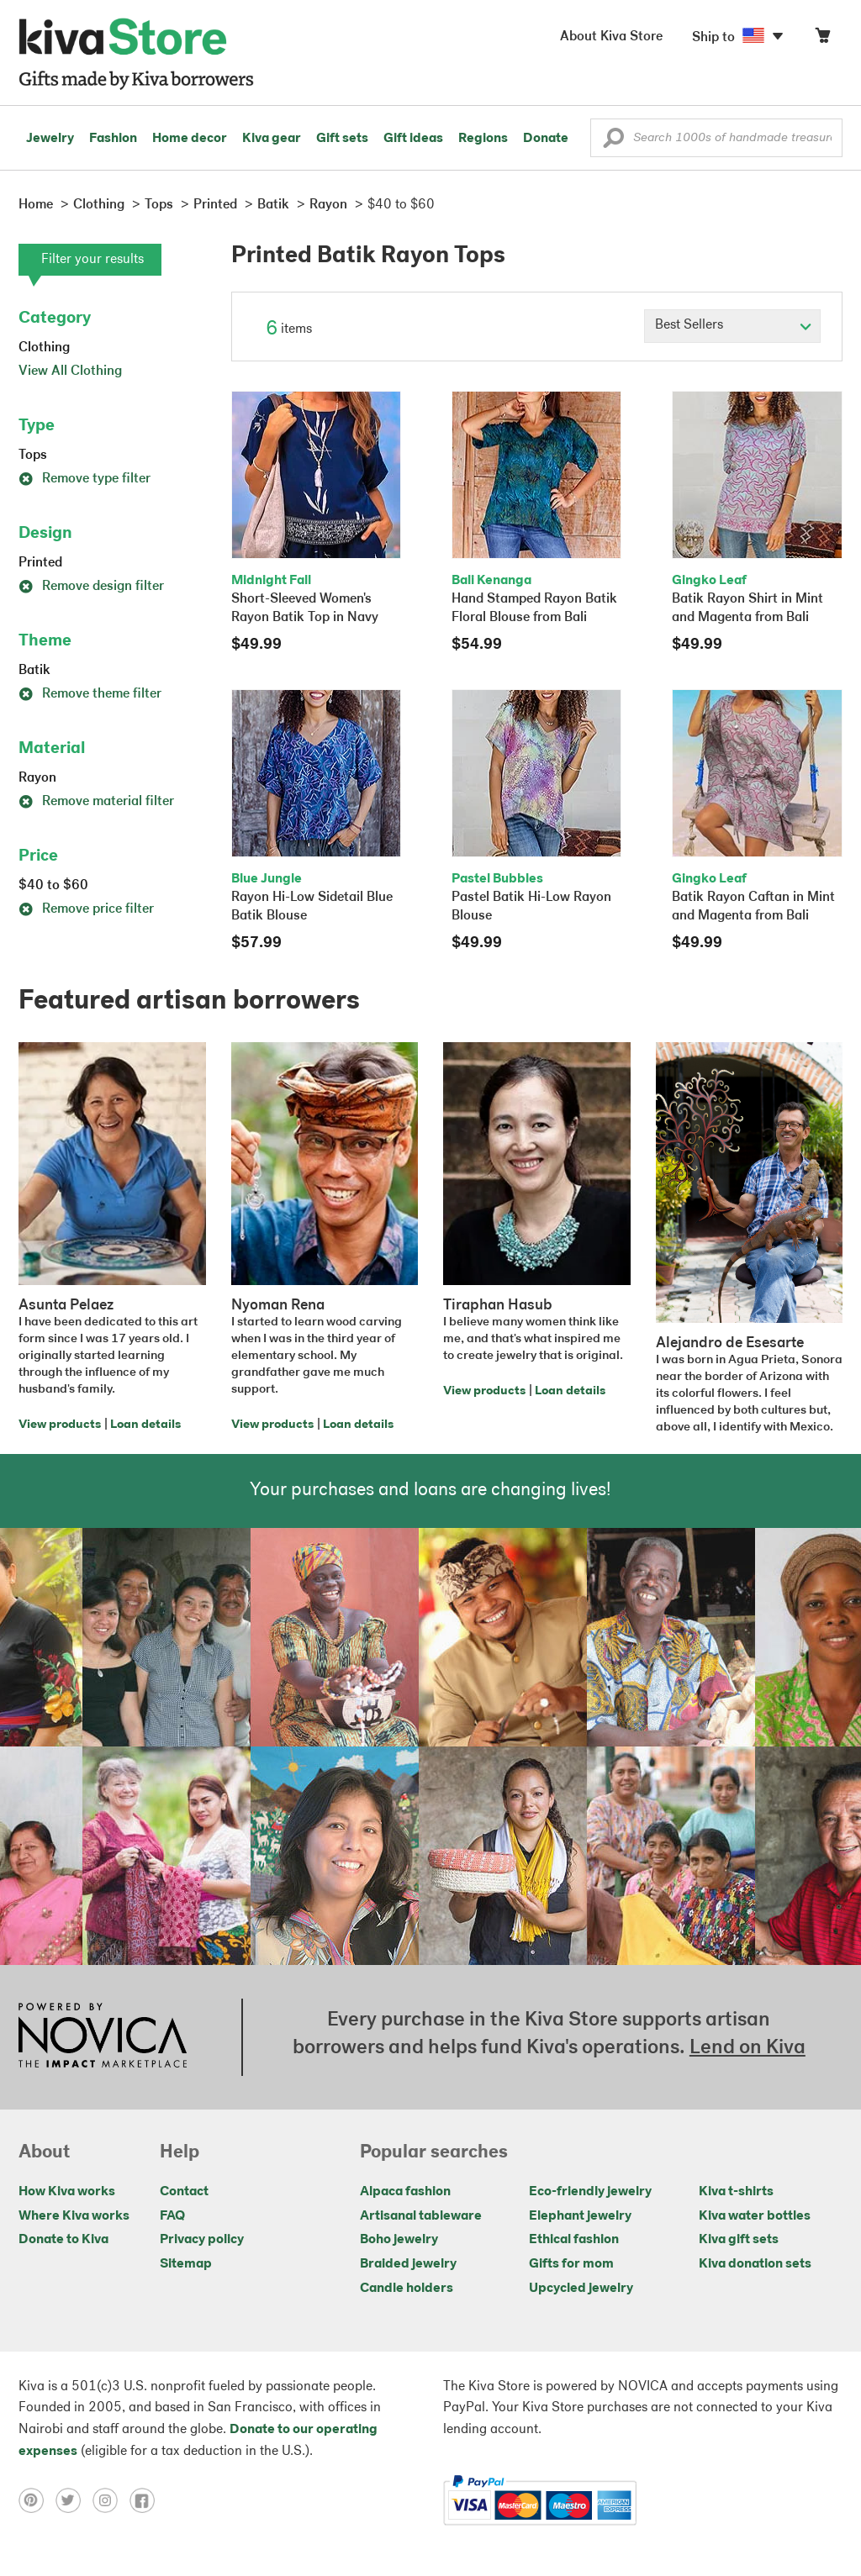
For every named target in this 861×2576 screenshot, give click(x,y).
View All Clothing (70, 371)
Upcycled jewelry (581, 2288)
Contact (184, 2192)
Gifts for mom (571, 2264)
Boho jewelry (399, 2240)
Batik (34, 670)
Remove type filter (84, 479)
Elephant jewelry (580, 2216)
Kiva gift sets (739, 2240)
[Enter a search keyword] (716, 138)
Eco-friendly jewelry (590, 2192)
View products (59, 1425)
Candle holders (406, 2288)
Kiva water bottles (755, 2216)
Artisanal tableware (421, 2216)
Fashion (113, 138)
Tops (32, 455)
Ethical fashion (574, 2240)
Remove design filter (91, 586)
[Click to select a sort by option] (732, 326)
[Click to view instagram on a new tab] (110, 2500)
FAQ (172, 2216)
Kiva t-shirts (736, 2192)
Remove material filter (96, 802)
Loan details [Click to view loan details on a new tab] (145, 1425)
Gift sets (342, 138)
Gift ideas (413, 138)
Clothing (44, 348)
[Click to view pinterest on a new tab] (36, 2500)
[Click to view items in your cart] (822, 39)
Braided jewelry (408, 2264)
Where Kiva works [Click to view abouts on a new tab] (73, 2216)
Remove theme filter (89, 694)
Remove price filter (86, 909)
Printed (40, 563)
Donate (545, 138)
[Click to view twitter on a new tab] (73, 2500)
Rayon (37, 778)
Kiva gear (271, 138)
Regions (483, 138)
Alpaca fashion (405, 2192)
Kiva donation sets (755, 2264)
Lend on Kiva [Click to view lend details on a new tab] (747, 2048)
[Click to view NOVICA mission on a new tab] (102, 2037)
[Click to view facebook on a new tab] (146, 2500)
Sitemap (186, 2264)
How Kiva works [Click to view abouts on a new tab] (66, 2192)
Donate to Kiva (63, 2240)
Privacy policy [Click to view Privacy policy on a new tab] (202, 2240)
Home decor (189, 138)
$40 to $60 (53, 886)
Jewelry (50, 138)
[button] (613, 142)
